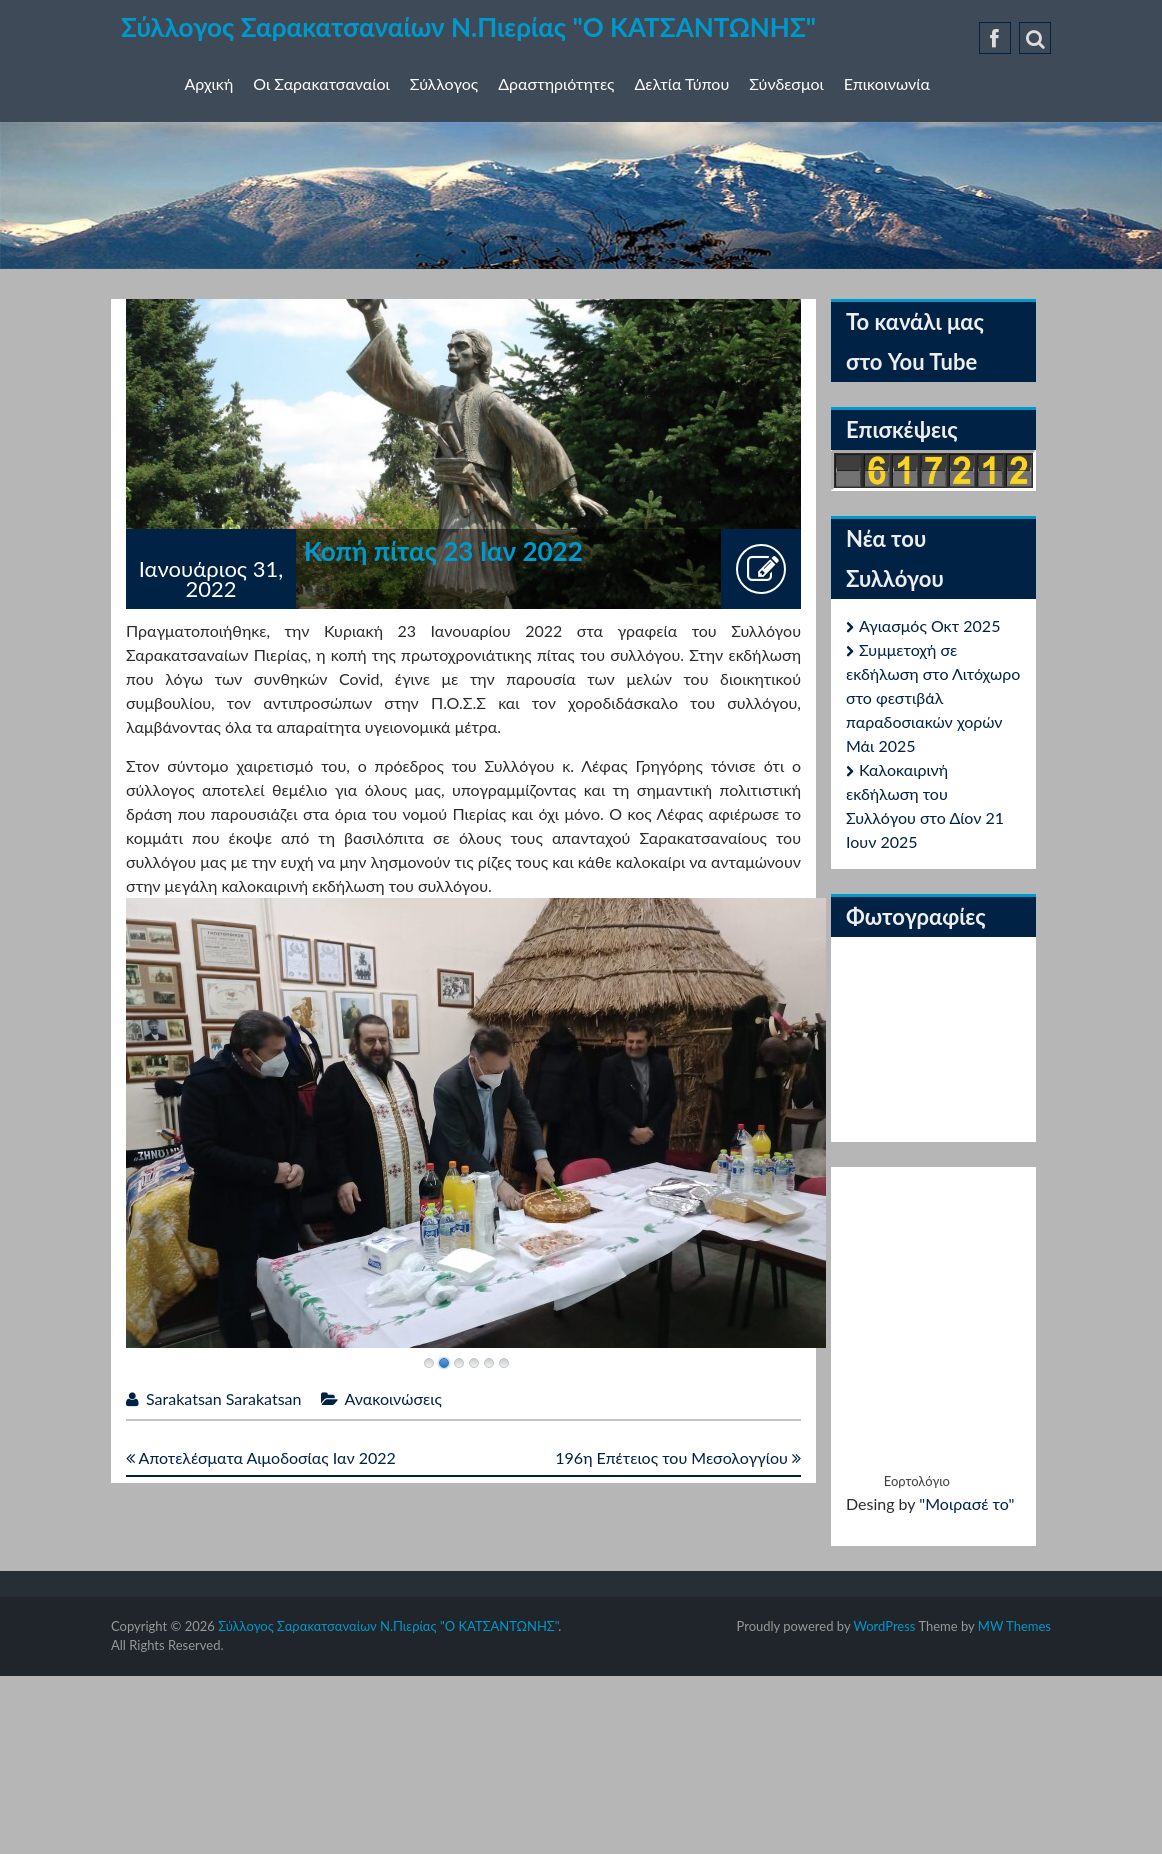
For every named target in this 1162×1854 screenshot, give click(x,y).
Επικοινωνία (887, 83)
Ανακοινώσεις (393, 1398)
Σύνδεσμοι (786, 83)
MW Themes (1014, 1626)
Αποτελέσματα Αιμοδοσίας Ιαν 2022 (261, 1457)
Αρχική (209, 83)
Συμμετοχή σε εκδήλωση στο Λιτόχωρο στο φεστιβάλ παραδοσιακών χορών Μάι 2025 (933, 697)
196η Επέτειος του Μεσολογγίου (678, 1457)
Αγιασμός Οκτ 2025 (929, 625)
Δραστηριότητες (556, 83)
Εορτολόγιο (917, 1481)
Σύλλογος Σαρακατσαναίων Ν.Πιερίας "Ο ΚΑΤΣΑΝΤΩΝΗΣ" (468, 27)
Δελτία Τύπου (682, 83)
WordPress (884, 1626)
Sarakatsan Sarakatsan (223, 1398)
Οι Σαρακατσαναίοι (321, 83)
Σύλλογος (444, 83)
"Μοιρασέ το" (966, 1503)
